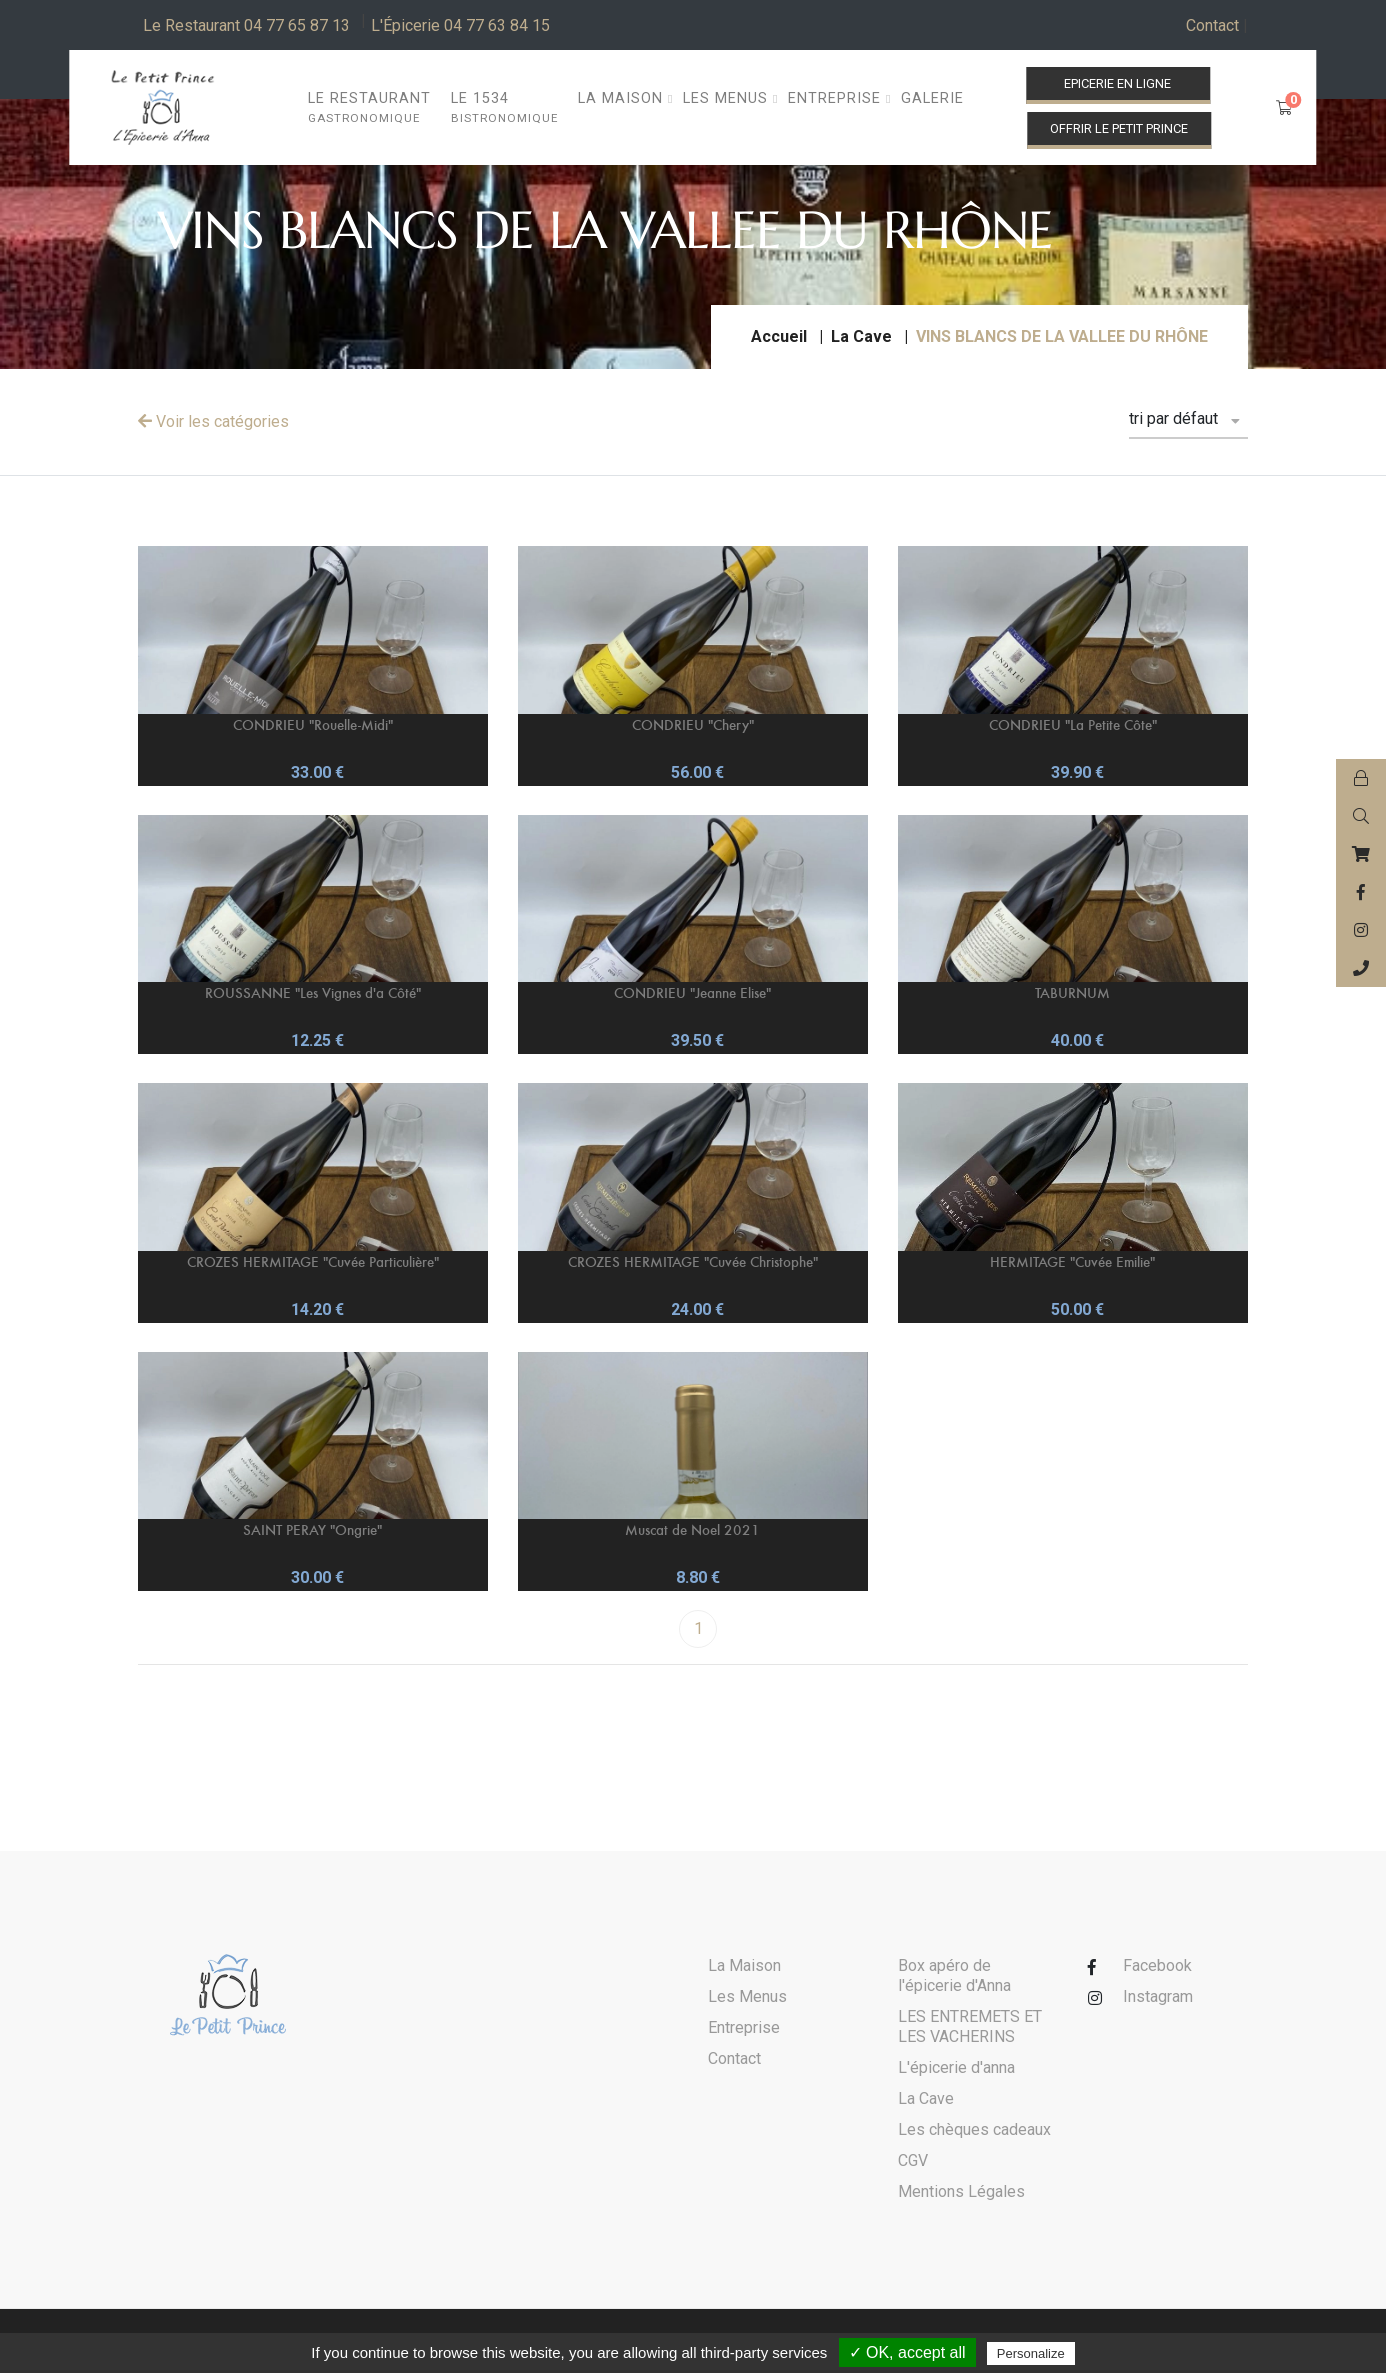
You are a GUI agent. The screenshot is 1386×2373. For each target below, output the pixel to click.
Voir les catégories (213, 422)
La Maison (744, 1965)
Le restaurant (369, 108)
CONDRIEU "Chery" (693, 724)
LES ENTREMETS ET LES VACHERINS (970, 2026)
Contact (1217, 26)
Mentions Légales (961, 2191)
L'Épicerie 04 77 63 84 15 (460, 25)
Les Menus (747, 1996)
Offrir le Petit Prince (1119, 128)
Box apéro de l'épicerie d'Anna (954, 1975)
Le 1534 (504, 108)
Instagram (1158, 1996)
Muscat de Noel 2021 (692, 1529)
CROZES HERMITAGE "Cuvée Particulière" (313, 1261)
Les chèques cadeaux (974, 2129)
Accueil (779, 336)
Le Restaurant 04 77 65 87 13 (246, 25)
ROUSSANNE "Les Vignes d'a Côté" (313, 992)
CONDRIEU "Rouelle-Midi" (313, 724)
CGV (913, 2160)
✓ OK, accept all (907, 2352)
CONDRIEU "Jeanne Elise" (692, 992)
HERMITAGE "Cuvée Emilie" (1072, 1261)
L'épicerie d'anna (956, 2067)
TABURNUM (1072, 992)
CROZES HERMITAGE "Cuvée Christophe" (693, 1261)
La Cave (861, 336)
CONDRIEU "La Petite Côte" (1073, 724)
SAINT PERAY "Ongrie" (312, 1529)
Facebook (1157, 1965)
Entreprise (744, 2027)
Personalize (1031, 2353)
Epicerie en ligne (1117, 83)
